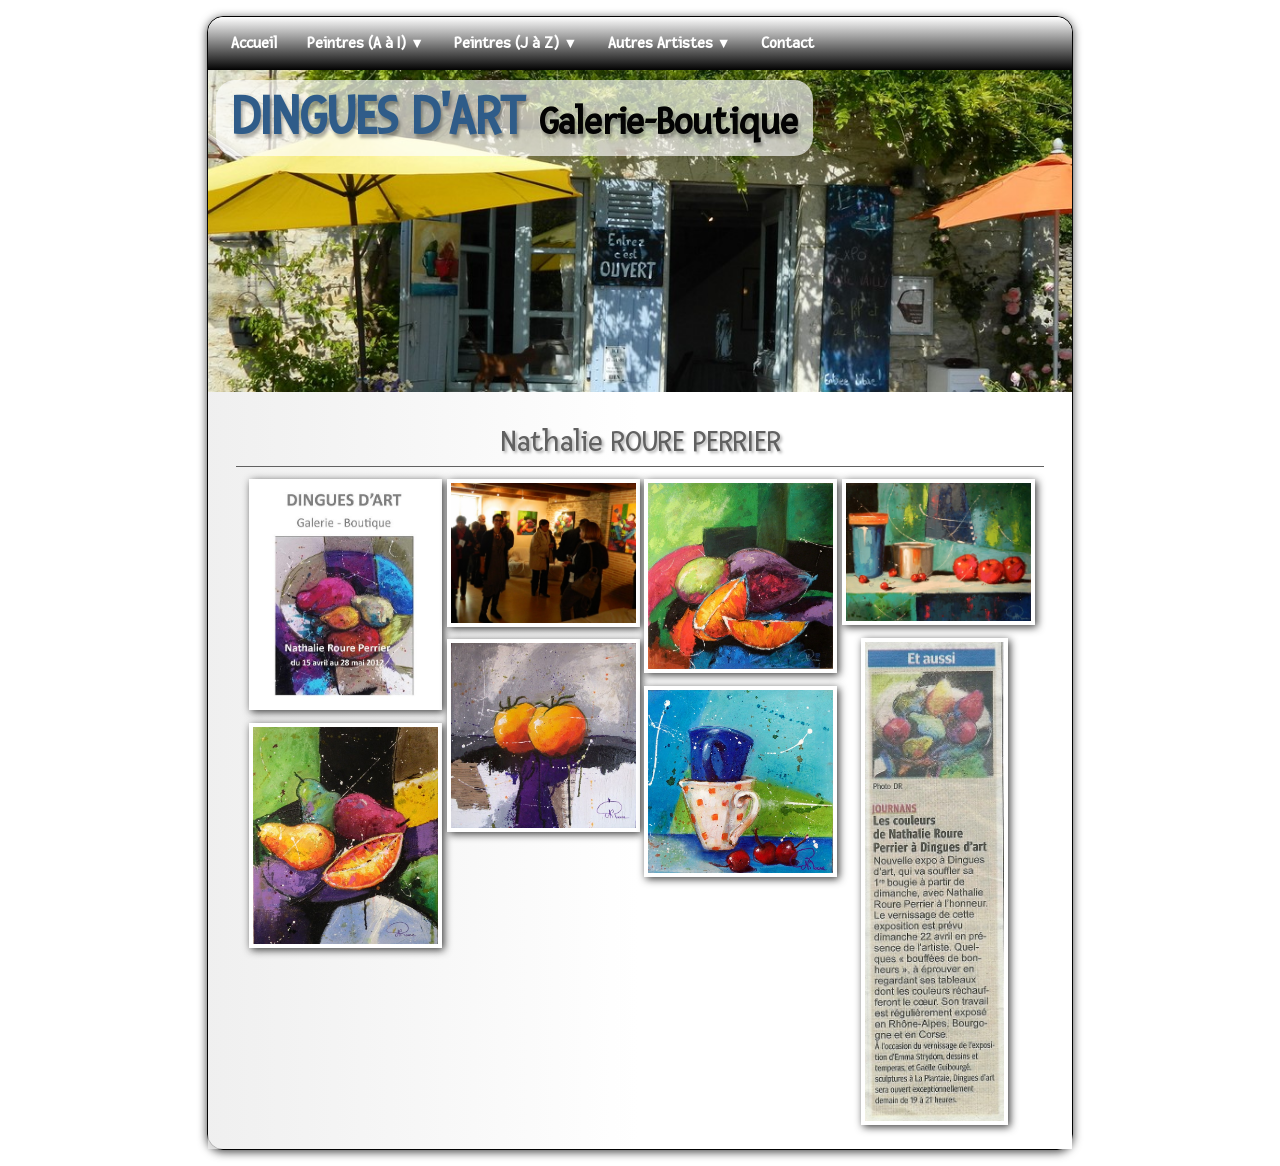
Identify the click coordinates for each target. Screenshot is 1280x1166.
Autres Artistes (669, 43)
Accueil (254, 43)
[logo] (514, 118)
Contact (787, 43)
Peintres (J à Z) (515, 43)
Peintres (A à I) (365, 43)
